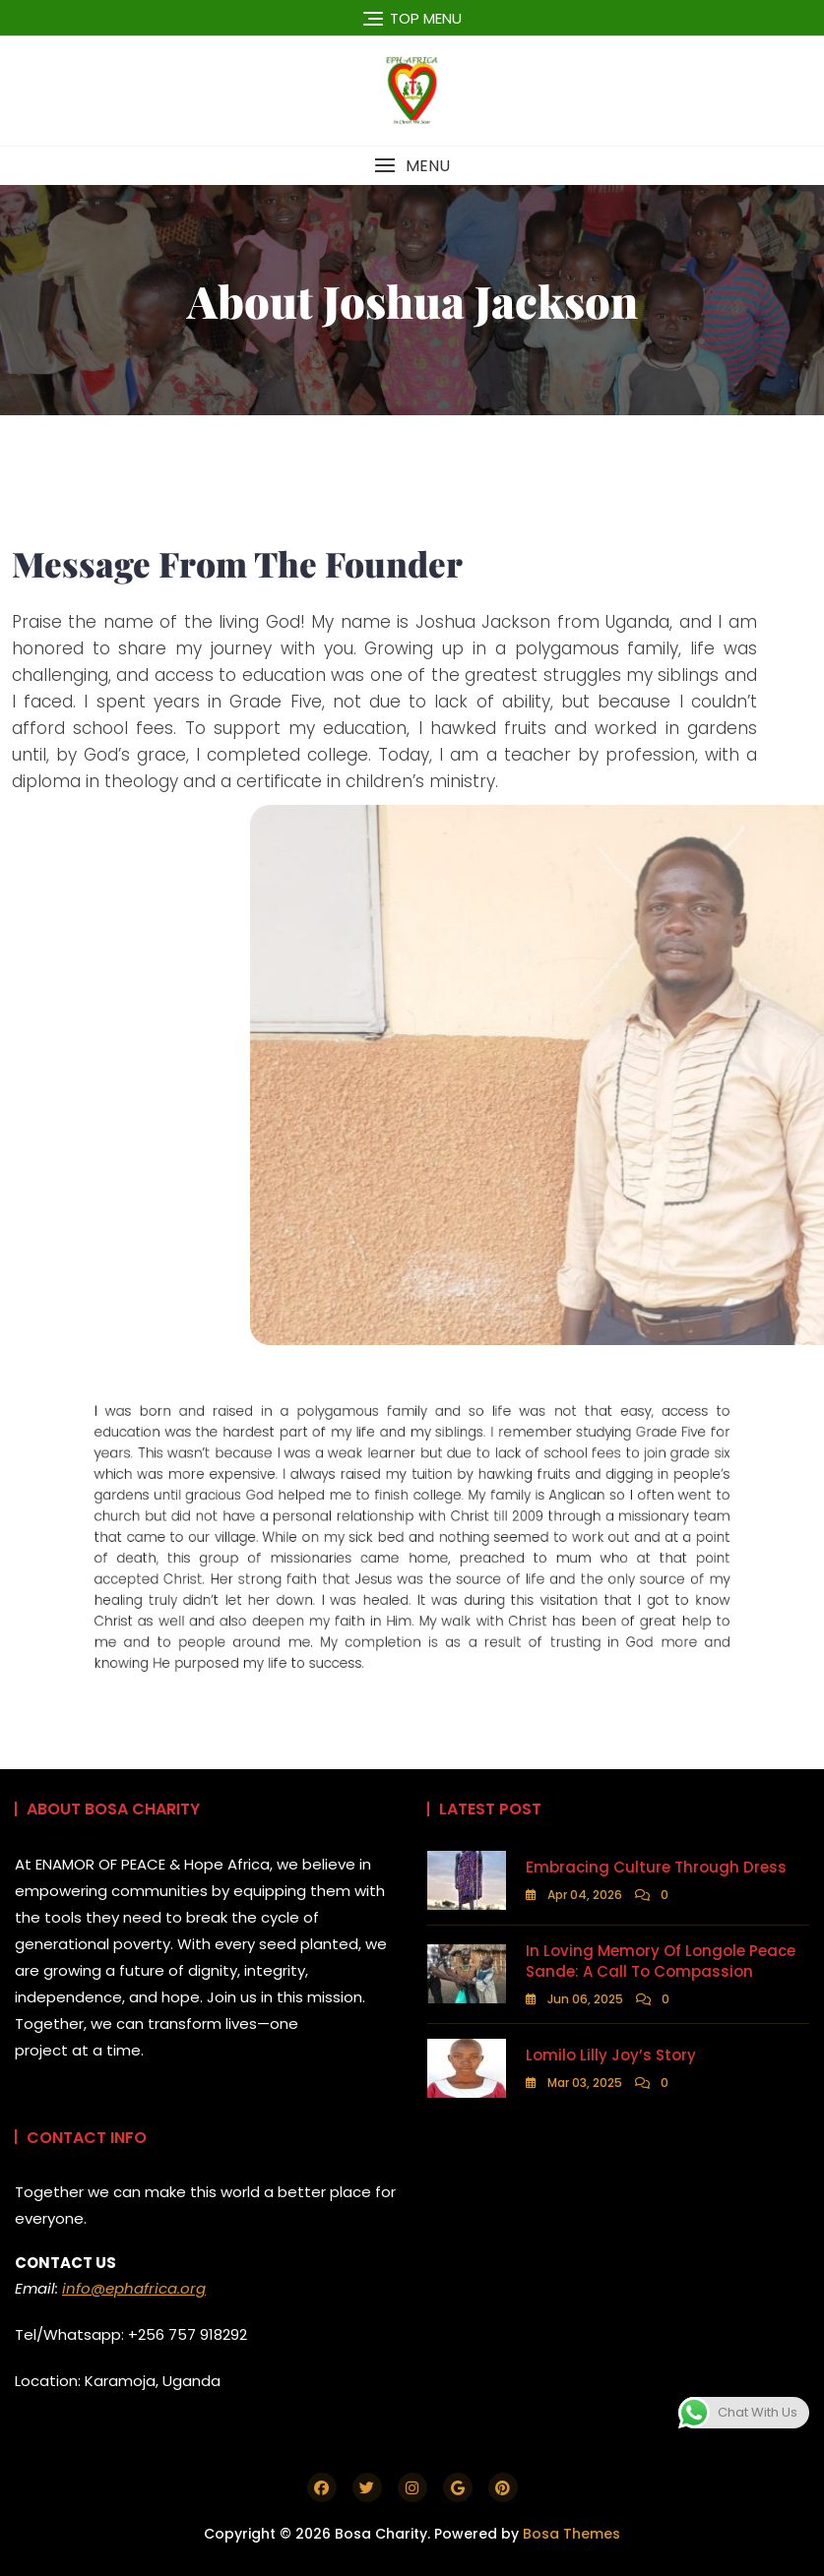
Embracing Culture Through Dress (656, 1867)
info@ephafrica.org (134, 2288)
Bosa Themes (571, 2534)
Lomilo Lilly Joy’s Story (611, 2055)
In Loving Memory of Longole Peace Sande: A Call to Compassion (660, 1961)
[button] (412, 165)
